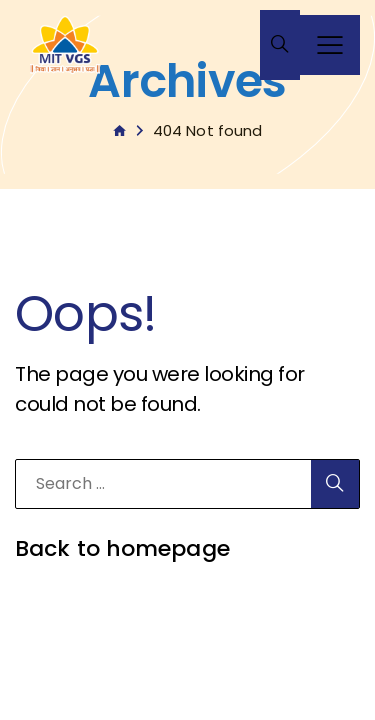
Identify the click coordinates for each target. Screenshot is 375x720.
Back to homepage (122, 548)
